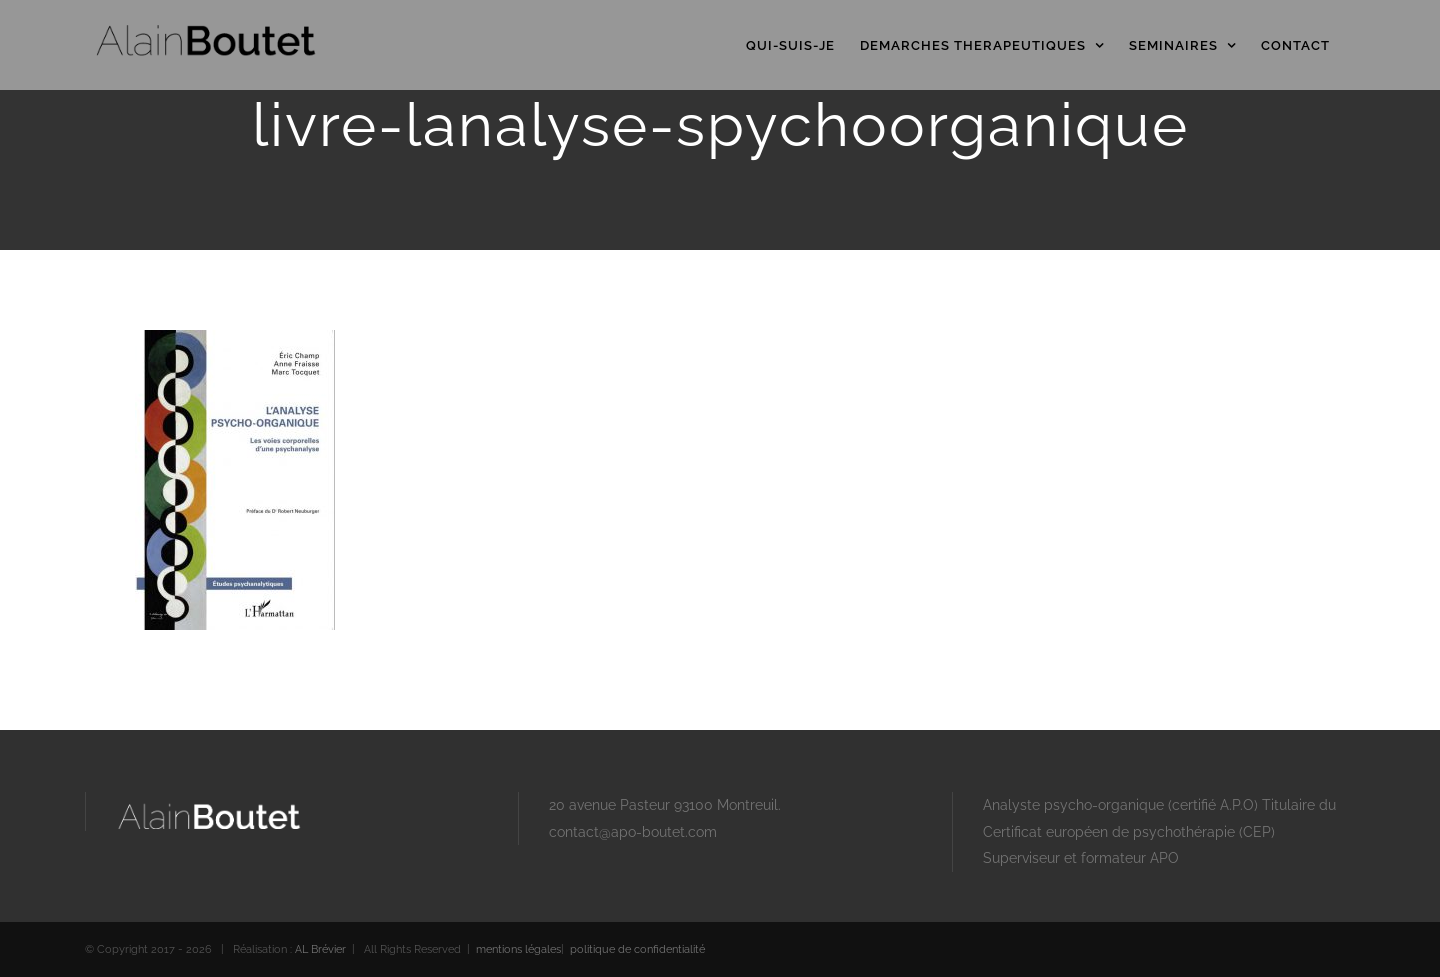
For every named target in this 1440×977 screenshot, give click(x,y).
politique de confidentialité (637, 949)
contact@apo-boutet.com (633, 832)
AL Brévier (320, 949)
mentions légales (518, 949)
